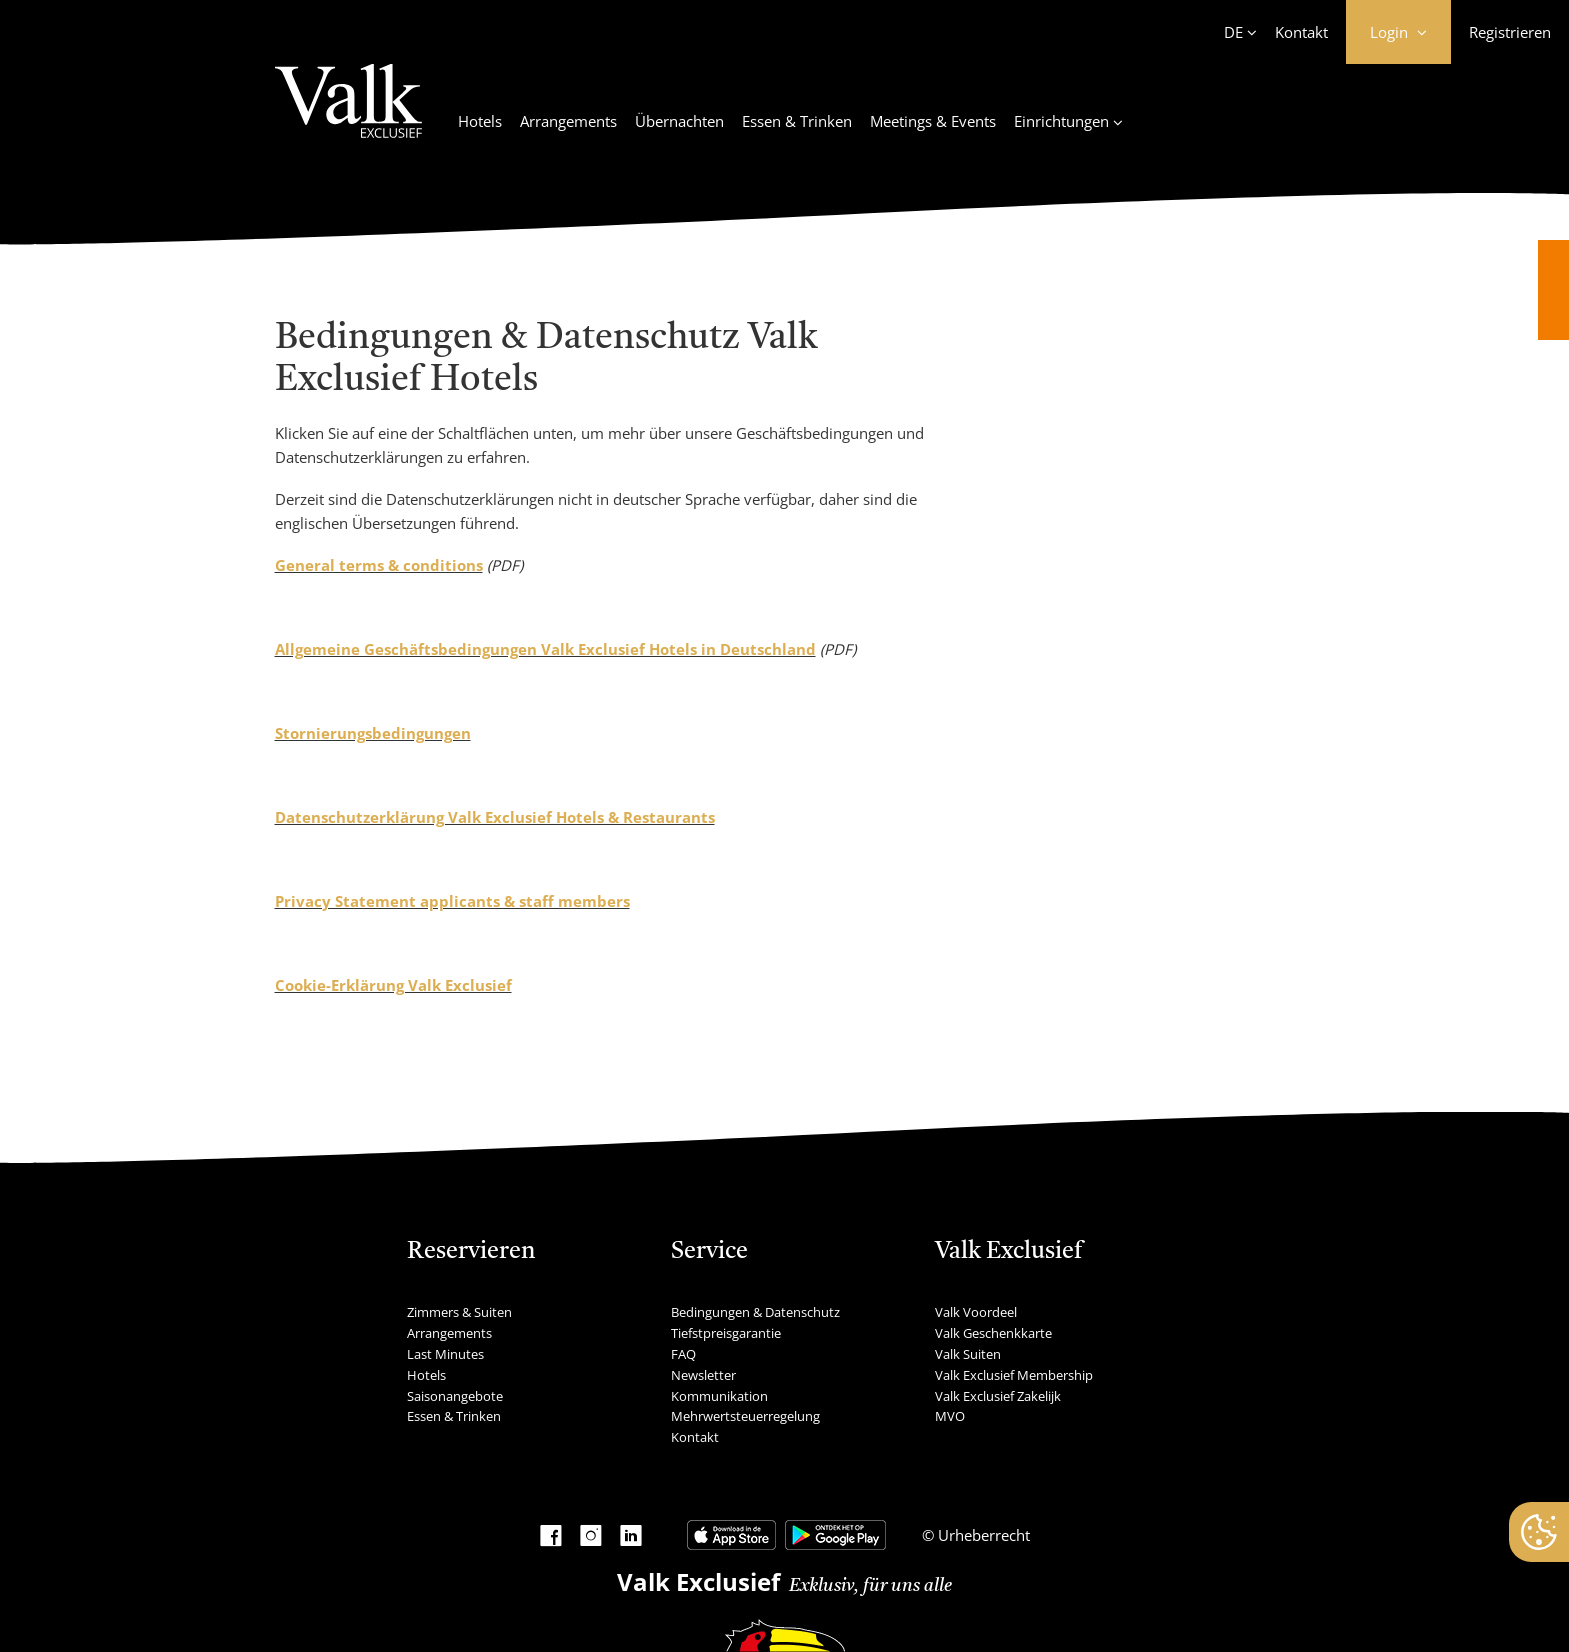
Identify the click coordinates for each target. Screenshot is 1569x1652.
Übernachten (679, 121)
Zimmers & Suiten (459, 1312)
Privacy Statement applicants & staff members (452, 901)
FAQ (683, 1354)
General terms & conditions (379, 565)
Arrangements (568, 121)
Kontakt (1301, 32)
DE (1233, 32)
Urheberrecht (982, 1535)
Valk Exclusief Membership (1014, 1375)
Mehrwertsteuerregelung (745, 1416)
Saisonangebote (455, 1396)
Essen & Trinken (797, 121)
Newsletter (703, 1375)
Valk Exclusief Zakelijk (998, 1396)
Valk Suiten (968, 1354)
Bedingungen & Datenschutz (755, 1312)
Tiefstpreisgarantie (726, 1333)
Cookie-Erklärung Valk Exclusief (393, 985)
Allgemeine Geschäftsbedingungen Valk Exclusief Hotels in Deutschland (545, 649)
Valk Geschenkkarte (993, 1333)
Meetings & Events (933, 121)
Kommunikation (719, 1396)
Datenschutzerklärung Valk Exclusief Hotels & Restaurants (495, 817)
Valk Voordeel (976, 1312)
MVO (950, 1416)
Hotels (480, 121)
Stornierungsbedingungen (373, 733)
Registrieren (1510, 32)
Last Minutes (445, 1354)
